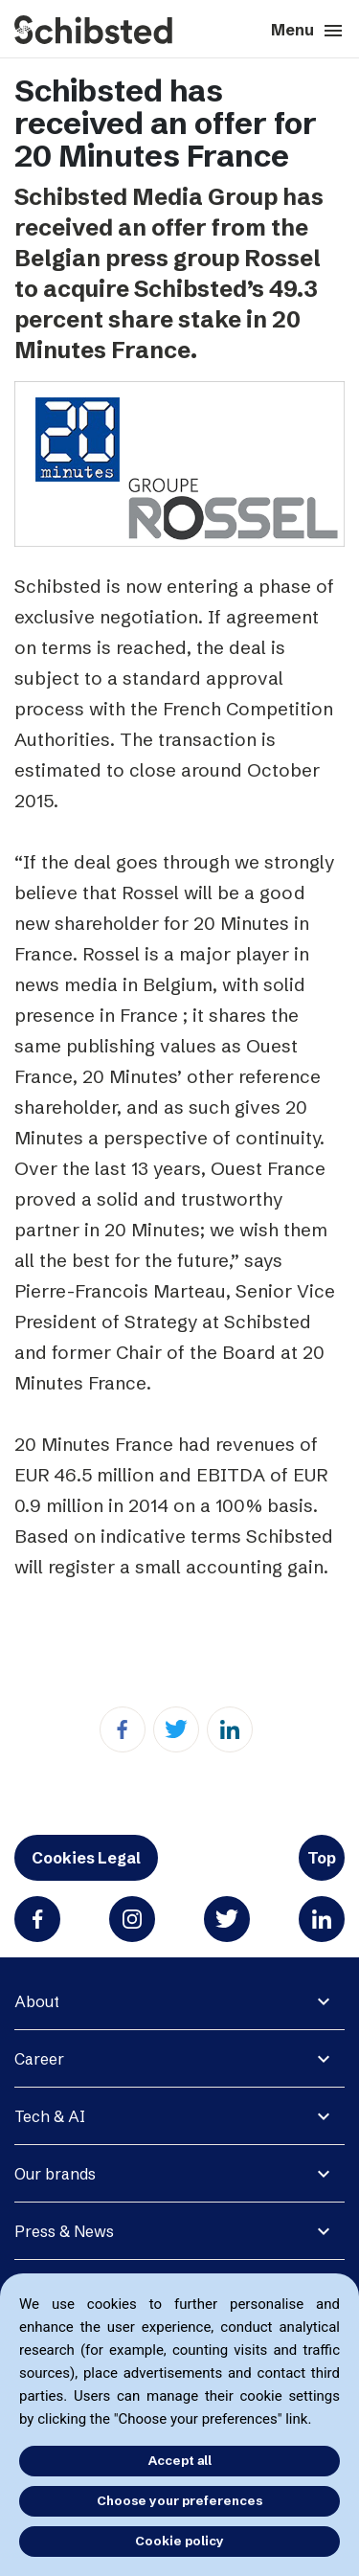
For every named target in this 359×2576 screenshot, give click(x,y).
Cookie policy (179, 2540)
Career (39, 2058)
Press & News (64, 2231)
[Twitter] (176, 1729)
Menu (308, 30)
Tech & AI (49, 2116)
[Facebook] (123, 1729)
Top (321, 1857)
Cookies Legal (86, 1857)
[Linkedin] (230, 1729)
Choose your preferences (179, 2500)
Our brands (55, 2173)
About (36, 2001)
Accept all (180, 2460)
